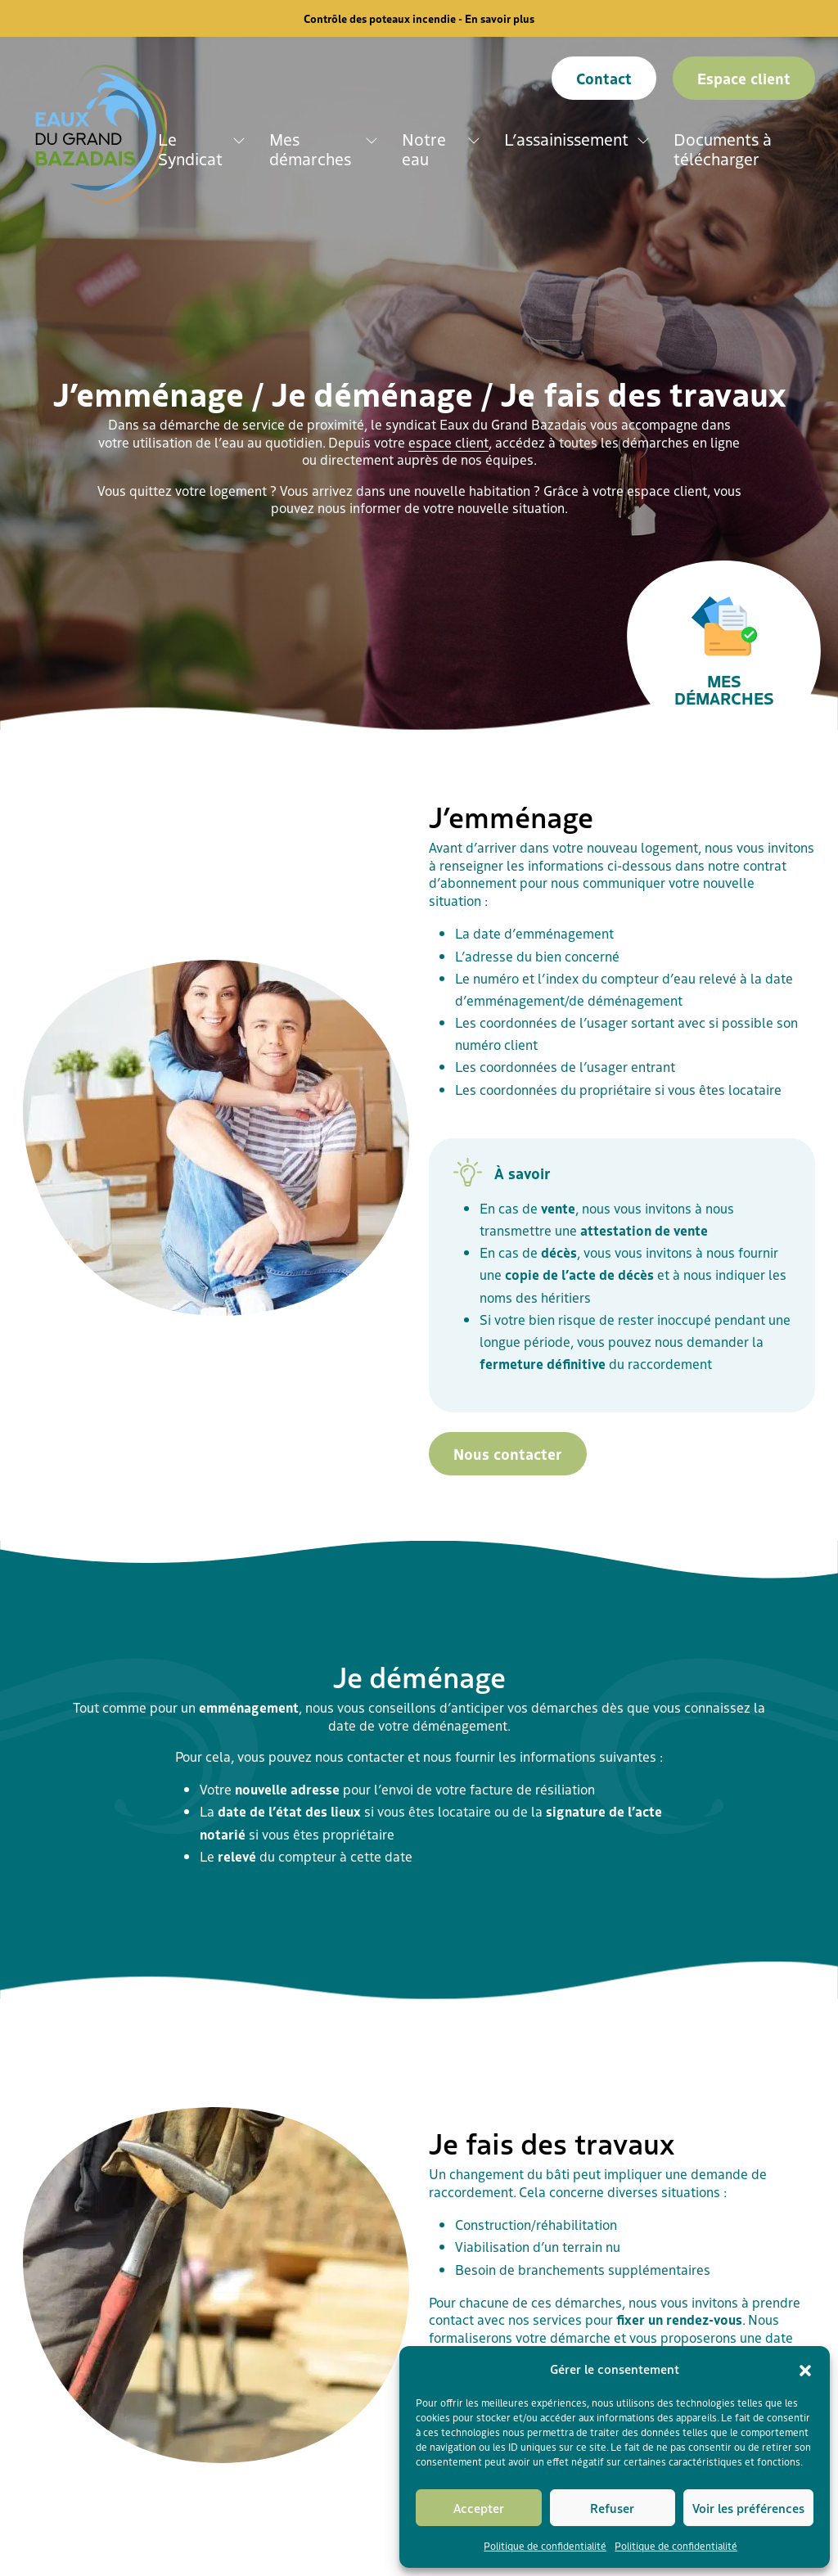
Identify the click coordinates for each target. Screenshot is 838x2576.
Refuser (612, 2507)
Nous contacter (507, 1453)
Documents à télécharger (723, 148)
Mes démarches (310, 148)
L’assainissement (566, 139)
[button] (805, 2369)
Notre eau (424, 148)
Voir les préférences (748, 2507)
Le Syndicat (190, 148)
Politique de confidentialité (545, 2545)
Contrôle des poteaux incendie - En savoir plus (419, 18)
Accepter (478, 2507)
